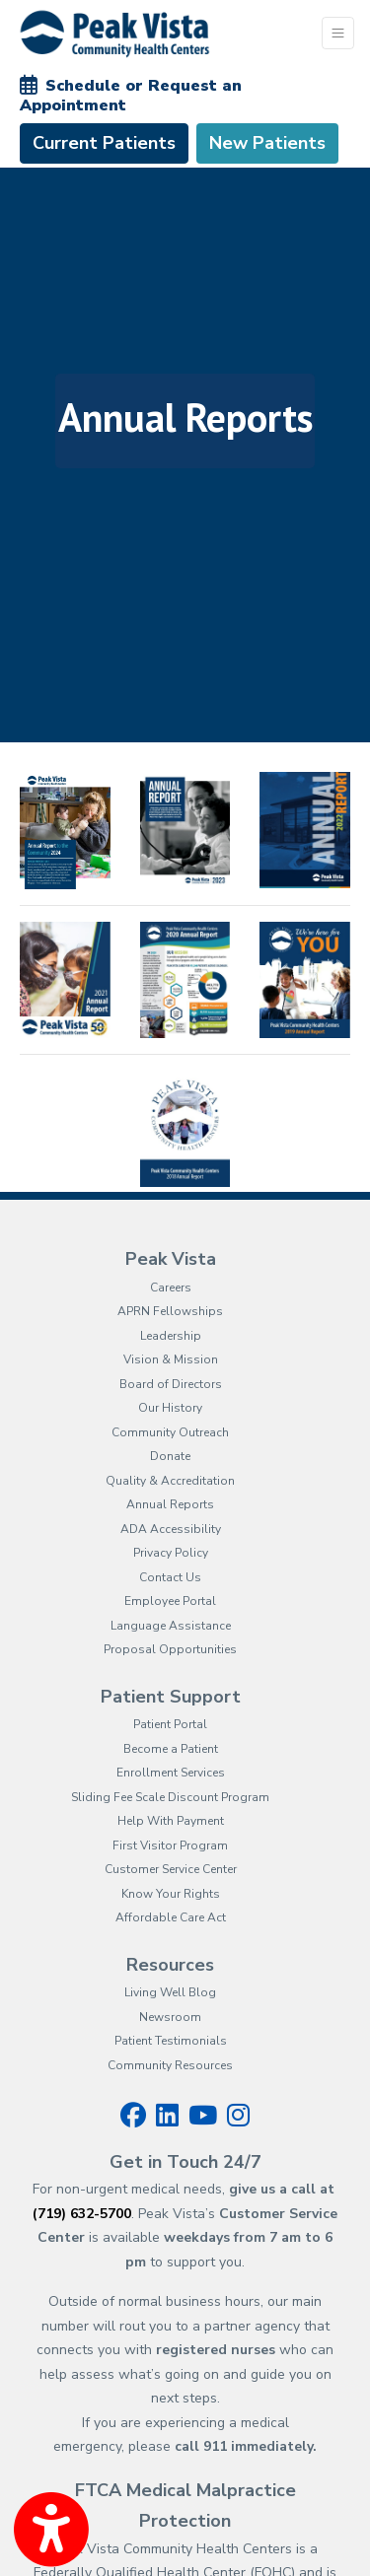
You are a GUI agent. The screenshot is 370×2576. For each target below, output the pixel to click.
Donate (170, 1456)
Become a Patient (170, 1749)
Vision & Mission (170, 1359)
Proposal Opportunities (170, 1649)
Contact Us (170, 1577)
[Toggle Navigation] (338, 33)
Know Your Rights (170, 1894)
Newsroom (170, 2017)
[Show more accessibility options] (51, 2529)
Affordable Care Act (170, 1917)
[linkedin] (167, 2115)
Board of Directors (170, 1384)
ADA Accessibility (170, 1529)
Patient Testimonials (170, 2041)
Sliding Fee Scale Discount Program (170, 1797)
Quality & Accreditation (170, 1481)
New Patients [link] (267, 143)
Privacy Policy (170, 1553)
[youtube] (202, 2115)
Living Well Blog (170, 1992)
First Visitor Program (170, 1845)
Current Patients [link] (104, 143)
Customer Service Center (171, 1869)
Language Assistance (171, 1626)
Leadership (170, 1336)
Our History (170, 1408)
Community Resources (170, 2065)
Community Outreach (170, 1432)
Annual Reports (170, 1504)
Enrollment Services (170, 1772)
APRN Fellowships (170, 1311)
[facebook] (133, 2115)
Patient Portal (170, 1724)
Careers (170, 1287)
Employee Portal (170, 1601)
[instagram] (238, 2115)
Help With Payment (170, 1821)
